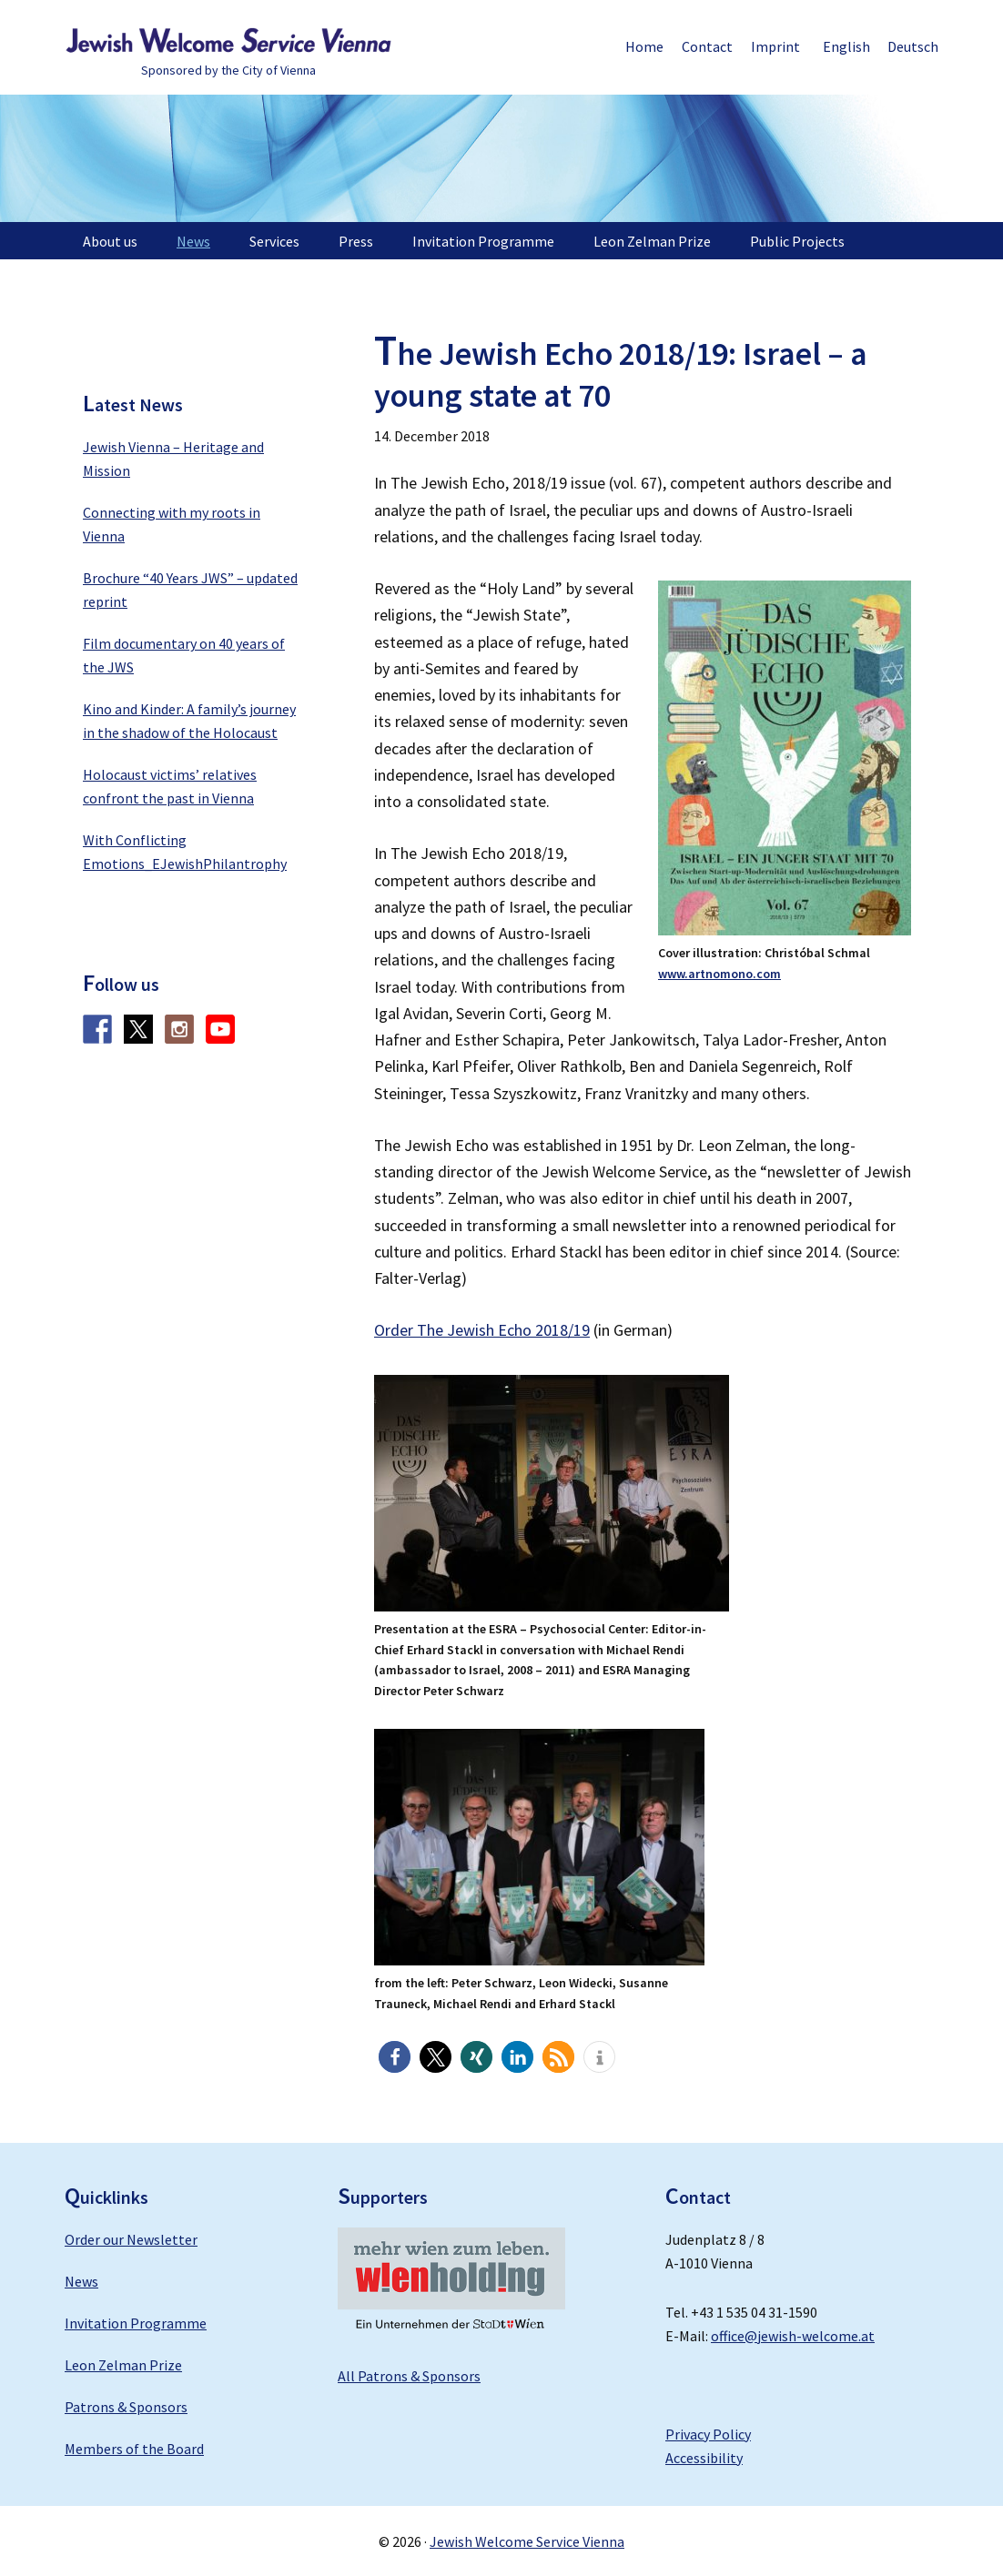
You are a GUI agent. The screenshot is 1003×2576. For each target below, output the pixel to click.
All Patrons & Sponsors (409, 2376)
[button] (394, 2057)
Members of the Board (134, 2449)
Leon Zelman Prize (123, 2365)
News (81, 2281)
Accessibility (704, 2458)
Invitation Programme (136, 2323)
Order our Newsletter (131, 2239)
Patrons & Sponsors (126, 2407)
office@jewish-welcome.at (793, 2336)
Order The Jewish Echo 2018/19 (482, 1329)
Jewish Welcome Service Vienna (228, 41)
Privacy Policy (708, 2434)
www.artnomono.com (719, 973)
